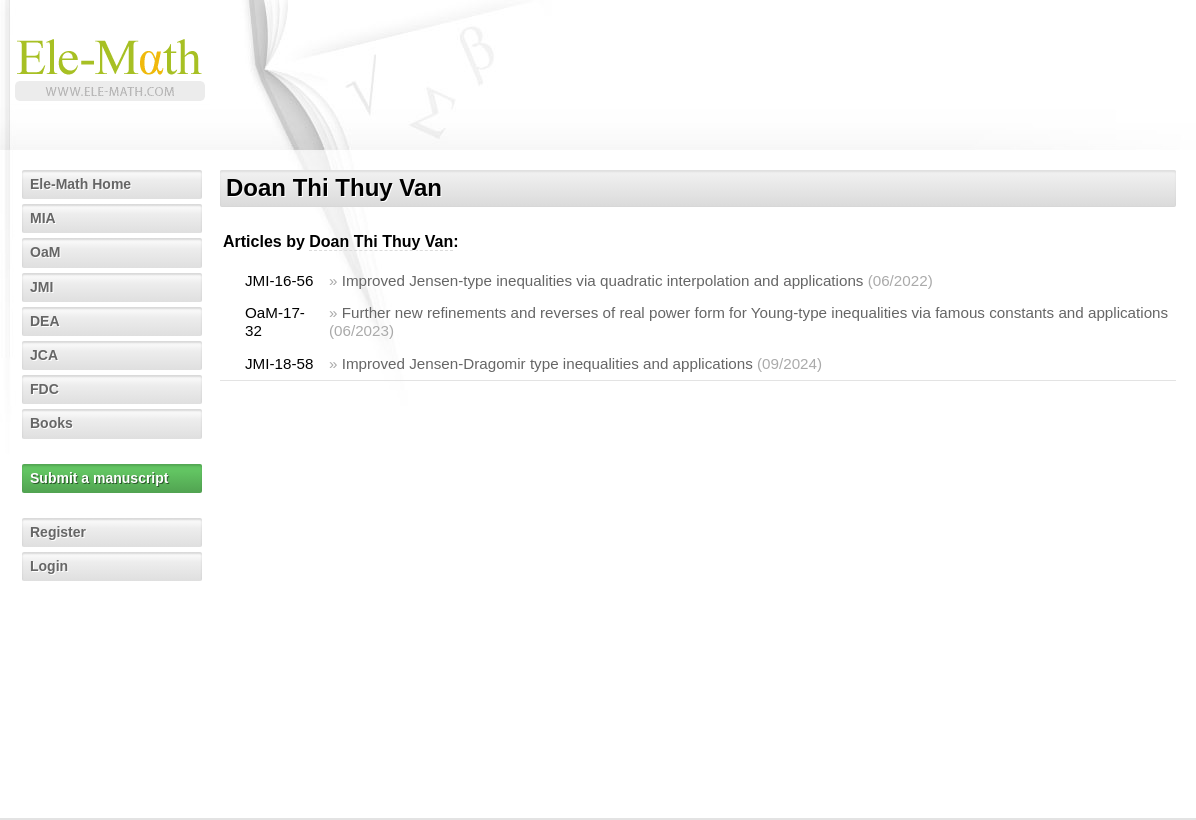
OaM (45, 252)
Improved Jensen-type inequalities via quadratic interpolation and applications (603, 280)
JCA (44, 355)
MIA (43, 218)
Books (51, 423)
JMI (41, 287)
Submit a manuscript (99, 478)
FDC (44, 389)
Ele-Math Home (80, 184)
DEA (45, 321)
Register (58, 532)
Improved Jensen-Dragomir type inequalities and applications (547, 363)
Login (49, 566)
